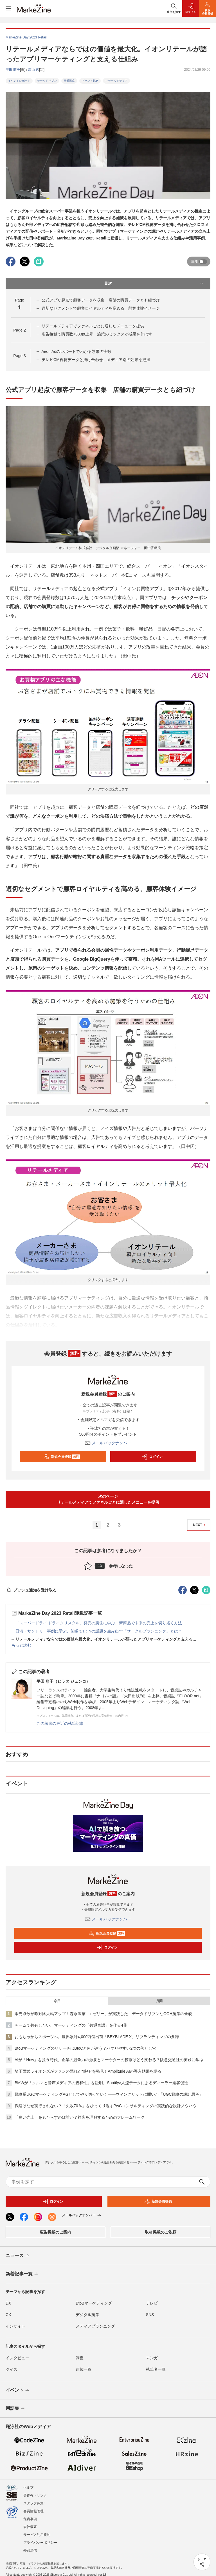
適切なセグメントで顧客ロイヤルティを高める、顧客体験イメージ (101, 308)
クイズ (11, 2369)
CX (8, 2314)
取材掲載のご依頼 (160, 2232)
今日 (57, 2001)
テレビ (152, 2303)
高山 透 (33, 70)
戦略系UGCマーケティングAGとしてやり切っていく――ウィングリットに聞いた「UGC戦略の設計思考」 (109, 2094)
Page (19, 330)
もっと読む (21, 1645)
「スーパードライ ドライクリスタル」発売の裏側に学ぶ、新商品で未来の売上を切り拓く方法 (98, 1623)
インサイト (15, 2326)
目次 (154, 283)
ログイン (152, 1457)
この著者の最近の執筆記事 (60, 1723)
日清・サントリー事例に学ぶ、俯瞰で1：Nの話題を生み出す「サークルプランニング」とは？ (98, 1631)
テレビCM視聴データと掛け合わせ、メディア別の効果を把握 (96, 359)
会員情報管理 (33, 2506)
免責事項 (30, 2514)
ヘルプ (28, 2483)
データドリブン (47, 80)
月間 (159, 2001)
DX (8, 2303)
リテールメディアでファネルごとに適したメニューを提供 (93, 326)
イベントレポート (19, 80)
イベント (18, 2390)
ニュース (18, 2256)
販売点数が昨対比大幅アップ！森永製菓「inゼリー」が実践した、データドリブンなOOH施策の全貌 (103, 2013)
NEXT (200, 1525)
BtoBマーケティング (94, 2303)
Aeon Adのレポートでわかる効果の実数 (76, 351)
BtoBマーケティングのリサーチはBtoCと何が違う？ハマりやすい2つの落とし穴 (85, 2048)
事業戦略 (69, 80)
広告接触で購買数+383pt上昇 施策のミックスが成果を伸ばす (97, 334)
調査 (80, 2358)
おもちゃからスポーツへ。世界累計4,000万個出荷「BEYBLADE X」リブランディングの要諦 (97, 2036)
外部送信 (30, 2546)
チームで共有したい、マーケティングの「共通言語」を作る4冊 (71, 2025)
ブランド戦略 (90, 80)
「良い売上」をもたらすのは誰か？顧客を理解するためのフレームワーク (80, 2117)
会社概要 (30, 2522)
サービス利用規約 (36, 2530)
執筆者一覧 (156, 2369)
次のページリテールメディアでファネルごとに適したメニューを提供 (108, 1499)
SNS (150, 2314)
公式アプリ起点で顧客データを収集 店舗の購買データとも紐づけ (101, 300)
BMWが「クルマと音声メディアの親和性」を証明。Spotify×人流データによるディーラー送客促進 (101, 2083)
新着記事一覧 (22, 2274)
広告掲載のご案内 (55, 2232)
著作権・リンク (35, 2491)
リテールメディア (116, 80)
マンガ (152, 2358)
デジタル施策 (87, 2314)
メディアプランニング (95, 2326)
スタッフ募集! (33, 2498)
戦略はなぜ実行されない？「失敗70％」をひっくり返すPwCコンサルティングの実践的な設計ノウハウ (106, 2106)
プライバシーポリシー (40, 2538)
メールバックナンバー (108, 1443)
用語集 (16, 2408)
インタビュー (17, 2358)
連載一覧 (83, 2369)
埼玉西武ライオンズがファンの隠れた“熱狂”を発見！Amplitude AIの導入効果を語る (88, 2071)
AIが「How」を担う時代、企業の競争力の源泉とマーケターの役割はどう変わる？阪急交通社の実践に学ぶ (109, 2059)
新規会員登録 (62, 1457)
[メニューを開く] (8, 8)
